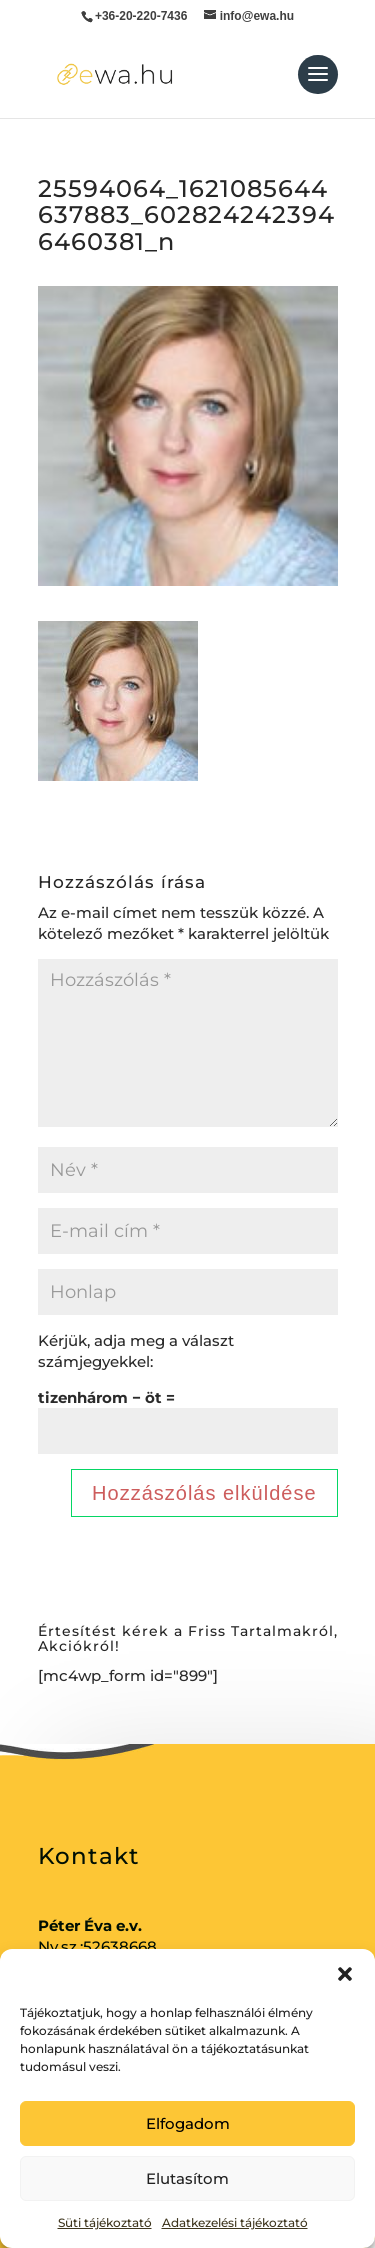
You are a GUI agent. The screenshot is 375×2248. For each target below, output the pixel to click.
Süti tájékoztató (105, 2222)
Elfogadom (188, 2123)
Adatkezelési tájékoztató (235, 2222)
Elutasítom (187, 2178)
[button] (345, 1974)
